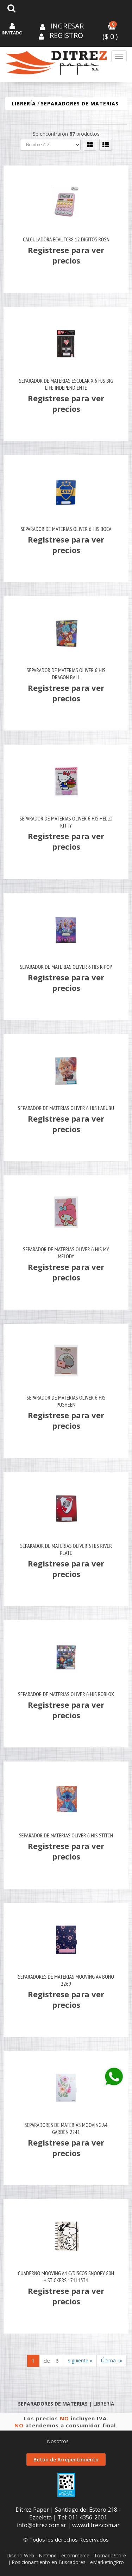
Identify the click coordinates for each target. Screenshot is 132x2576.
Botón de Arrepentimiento (66, 2459)
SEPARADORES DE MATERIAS (80, 103)
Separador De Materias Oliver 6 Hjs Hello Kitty (66, 822)
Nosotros (58, 2441)
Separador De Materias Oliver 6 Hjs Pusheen (66, 1401)
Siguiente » (80, 2360)
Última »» (111, 2360)
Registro (65, 35)
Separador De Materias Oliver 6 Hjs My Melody (66, 1253)
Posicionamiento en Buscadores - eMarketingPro (68, 2562)
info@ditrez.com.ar (41, 2525)
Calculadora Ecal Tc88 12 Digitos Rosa (66, 239)
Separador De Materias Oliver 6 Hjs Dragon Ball (66, 674)
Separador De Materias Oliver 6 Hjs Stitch (66, 1835)
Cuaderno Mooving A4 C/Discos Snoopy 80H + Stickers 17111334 (66, 2277)
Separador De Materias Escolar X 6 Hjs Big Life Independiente (66, 384)
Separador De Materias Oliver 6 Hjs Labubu (66, 1107)
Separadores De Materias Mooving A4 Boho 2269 (66, 1980)
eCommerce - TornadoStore (93, 2555)
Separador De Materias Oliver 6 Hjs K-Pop (66, 966)
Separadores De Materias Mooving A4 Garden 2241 (65, 2128)
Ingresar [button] (67, 26)
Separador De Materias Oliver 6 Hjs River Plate (66, 1549)
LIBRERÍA (24, 103)
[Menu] (119, 56)
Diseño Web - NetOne (31, 2555)
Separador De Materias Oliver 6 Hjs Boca (65, 528)
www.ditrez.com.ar (96, 2525)
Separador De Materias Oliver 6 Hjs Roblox (66, 1694)
